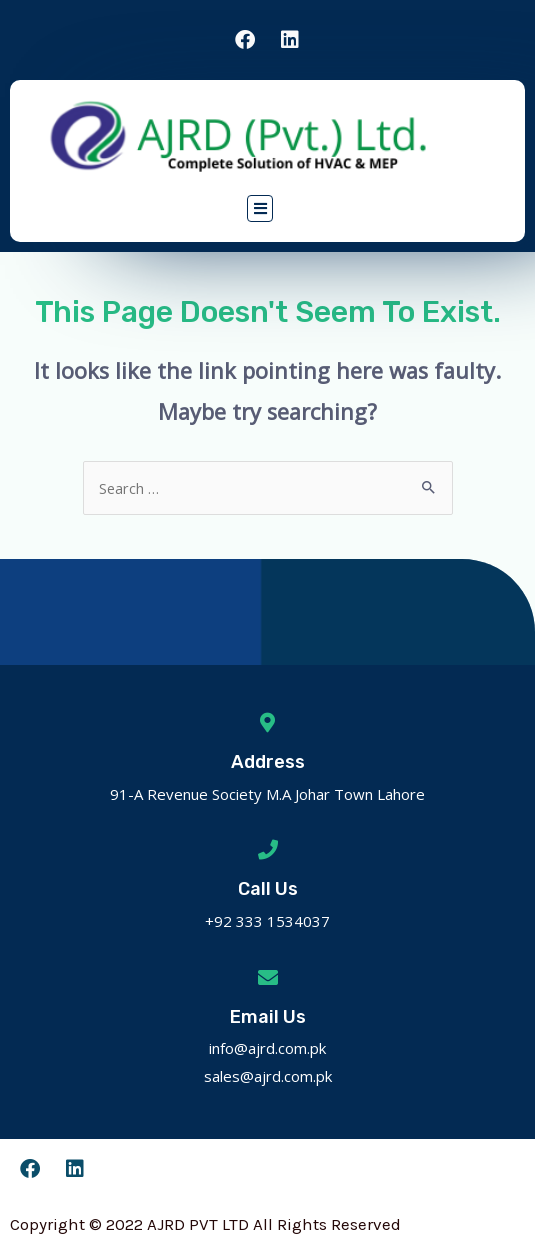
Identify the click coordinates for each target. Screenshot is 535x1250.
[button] (260, 208)
